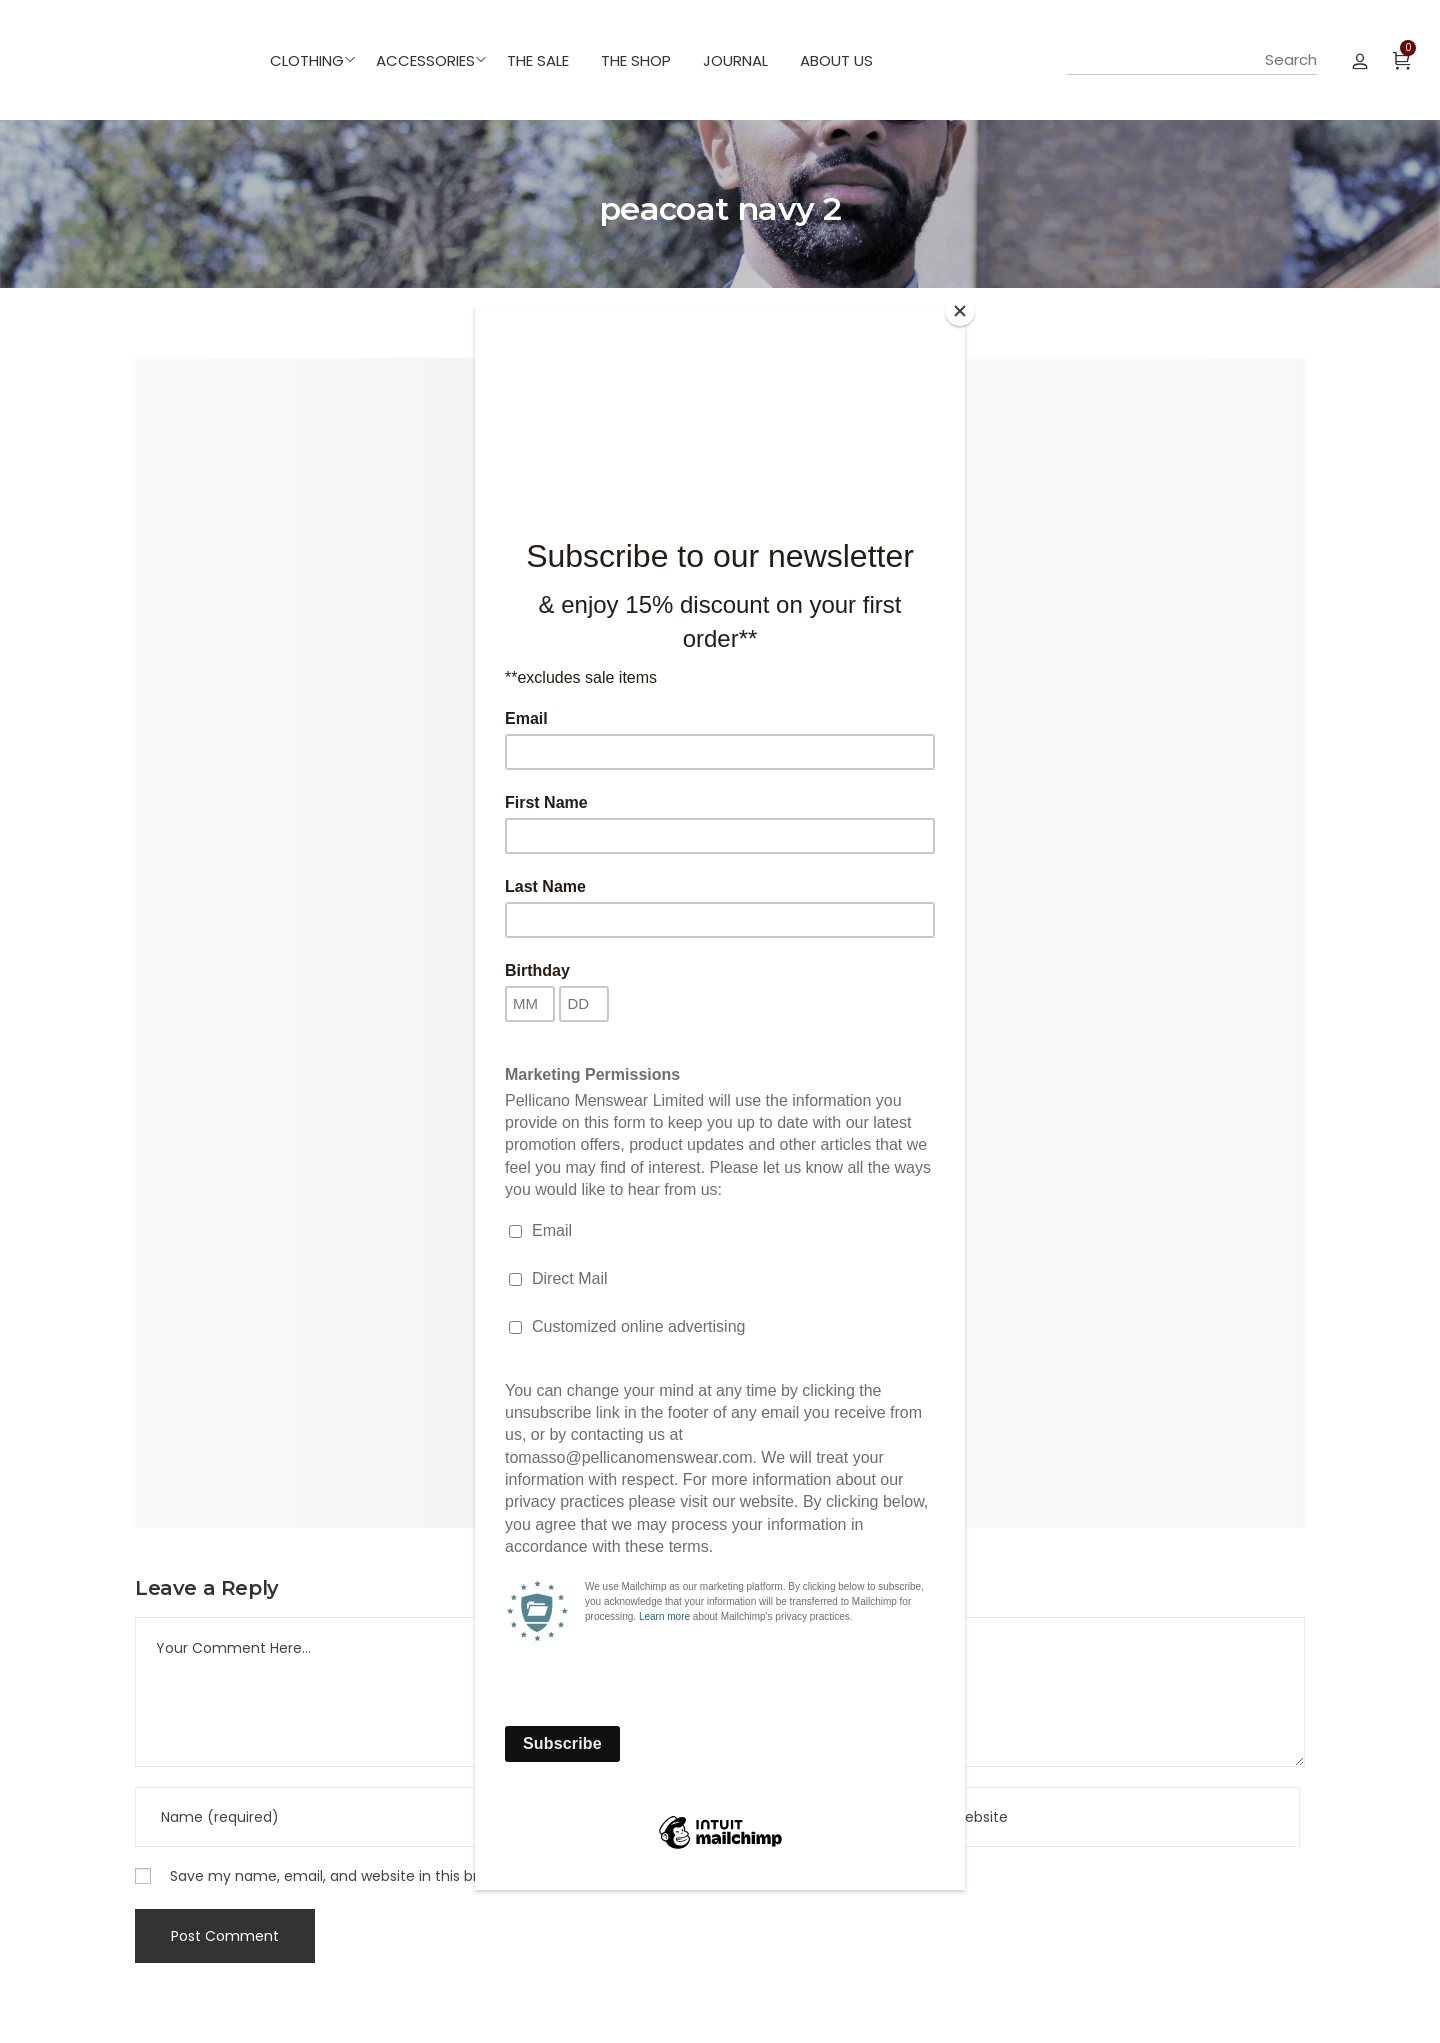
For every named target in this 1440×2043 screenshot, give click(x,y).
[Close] (960, 311)
